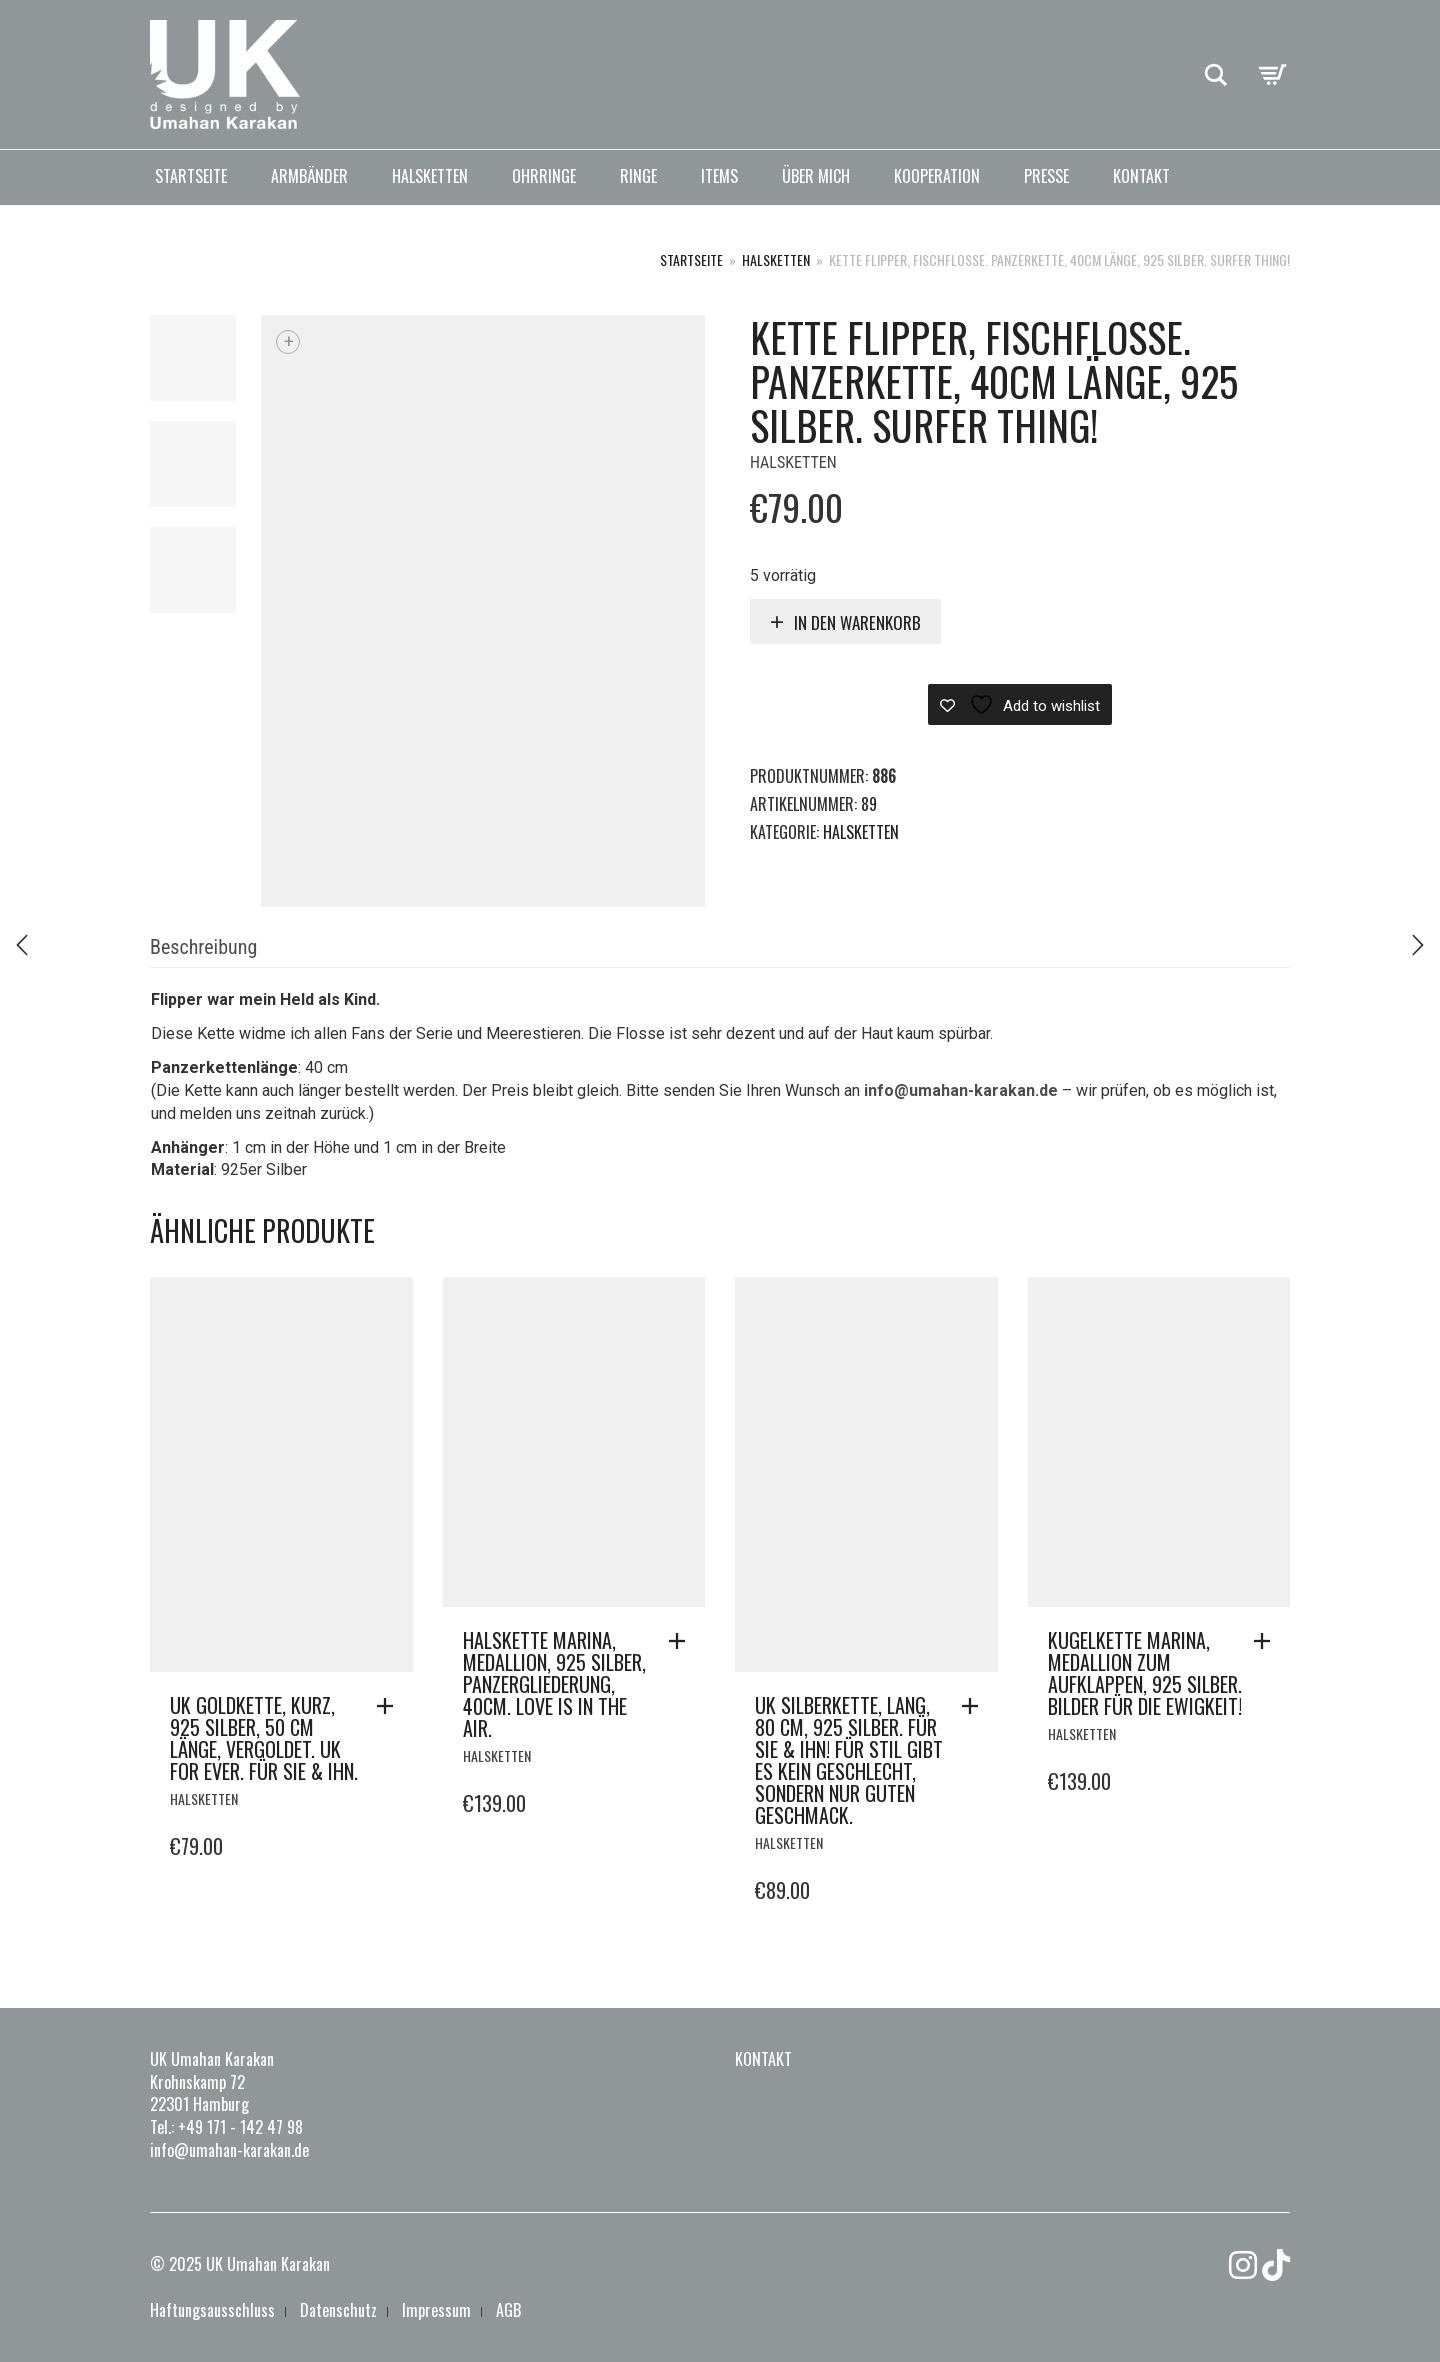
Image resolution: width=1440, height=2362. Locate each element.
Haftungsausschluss (212, 2310)
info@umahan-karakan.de (961, 1090)
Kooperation (937, 176)
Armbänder (309, 176)
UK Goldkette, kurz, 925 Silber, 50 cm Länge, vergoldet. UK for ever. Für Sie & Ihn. (264, 1738)
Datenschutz (338, 2310)
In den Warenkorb (857, 622)
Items (719, 176)
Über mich (816, 176)
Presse (1046, 176)
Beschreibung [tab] (203, 947)
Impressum (436, 2310)
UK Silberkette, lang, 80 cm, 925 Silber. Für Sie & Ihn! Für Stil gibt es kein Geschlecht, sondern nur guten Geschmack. (849, 1760)
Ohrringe (544, 176)
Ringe (638, 176)
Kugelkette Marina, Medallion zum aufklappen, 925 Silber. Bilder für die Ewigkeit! (1145, 1673)
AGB (508, 2310)
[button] (390, 1706)
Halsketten (430, 176)
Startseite (191, 176)
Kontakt (1141, 176)
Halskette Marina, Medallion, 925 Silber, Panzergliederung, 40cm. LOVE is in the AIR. (554, 1684)
